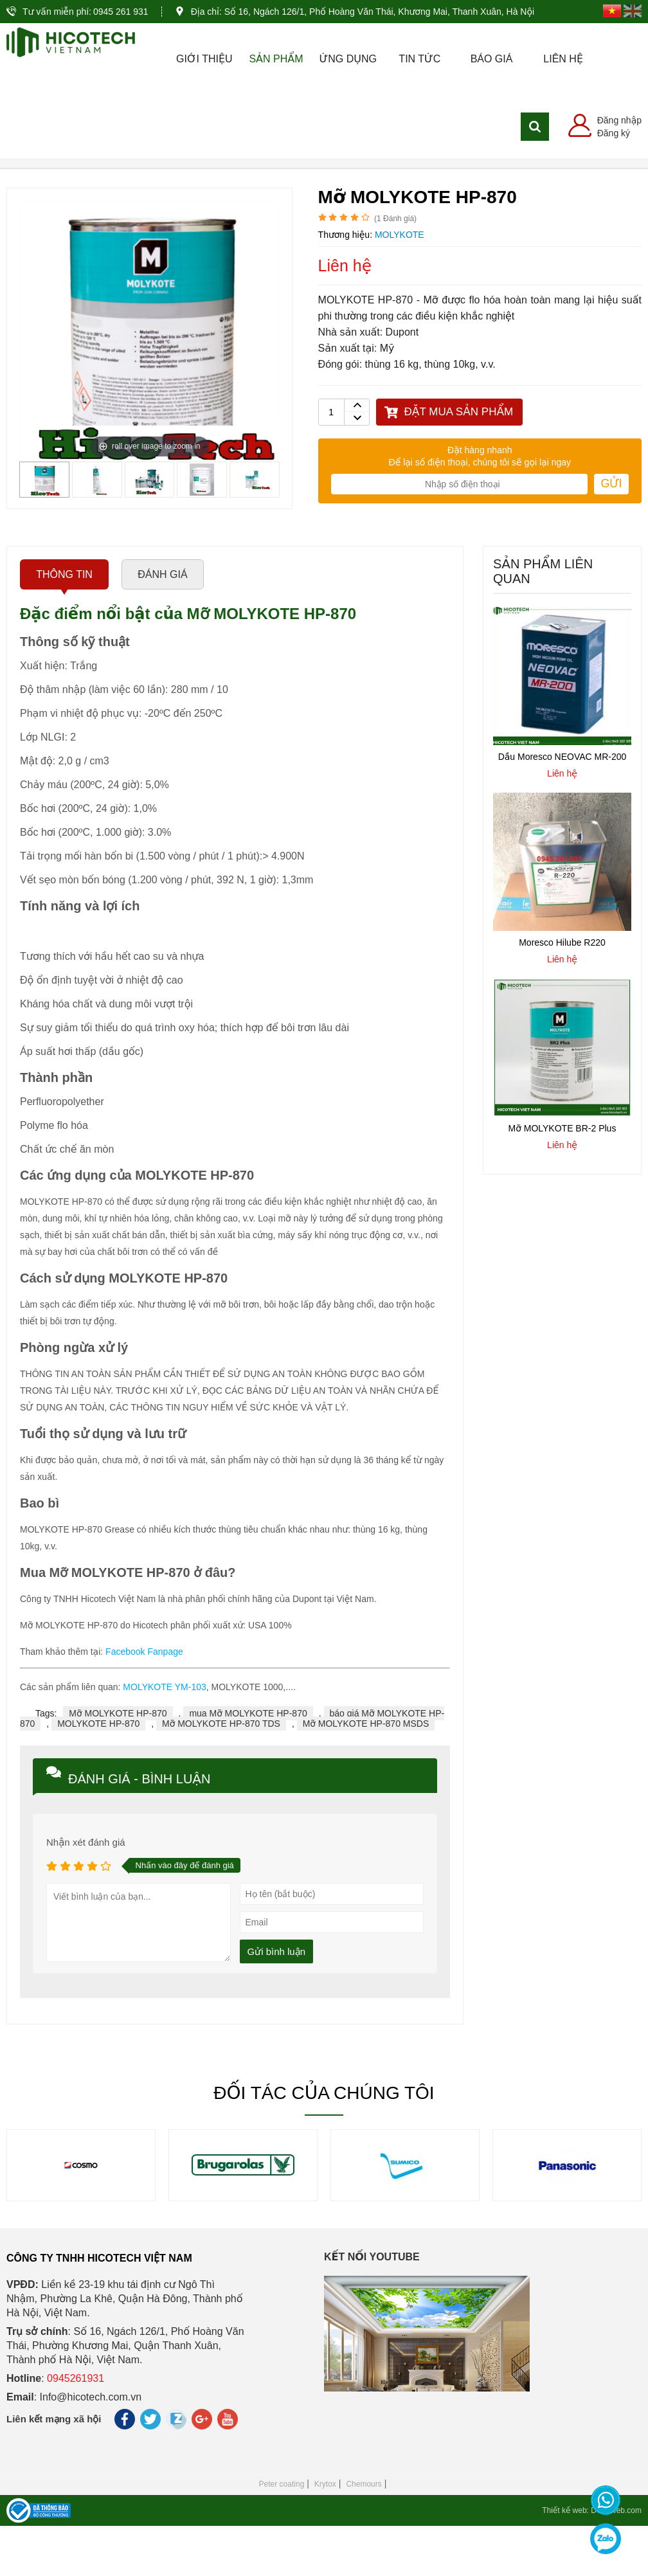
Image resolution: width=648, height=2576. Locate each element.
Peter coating (282, 2534)
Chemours (363, 2534)
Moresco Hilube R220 (562, 992)
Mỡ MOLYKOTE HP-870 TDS (221, 1774)
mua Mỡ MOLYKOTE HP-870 (248, 1763)
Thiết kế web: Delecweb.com (592, 2560)
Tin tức (419, 58)
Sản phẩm (276, 58)
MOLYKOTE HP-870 (98, 1774)
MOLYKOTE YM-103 (164, 1737)
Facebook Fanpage (144, 1702)
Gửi (611, 534)
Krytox (325, 2534)
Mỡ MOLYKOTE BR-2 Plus (562, 1178)
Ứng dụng (347, 58)
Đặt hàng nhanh (479, 500)
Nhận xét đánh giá (85, 1892)
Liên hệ (563, 58)
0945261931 (75, 2428)
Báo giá (492, 58)
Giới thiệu (204, 58)
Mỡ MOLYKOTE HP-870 (117, 1763)
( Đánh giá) (395, 268)
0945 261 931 (120, 11)
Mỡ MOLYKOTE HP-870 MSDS (366, 1774)
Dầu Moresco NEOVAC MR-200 (562, 807)
